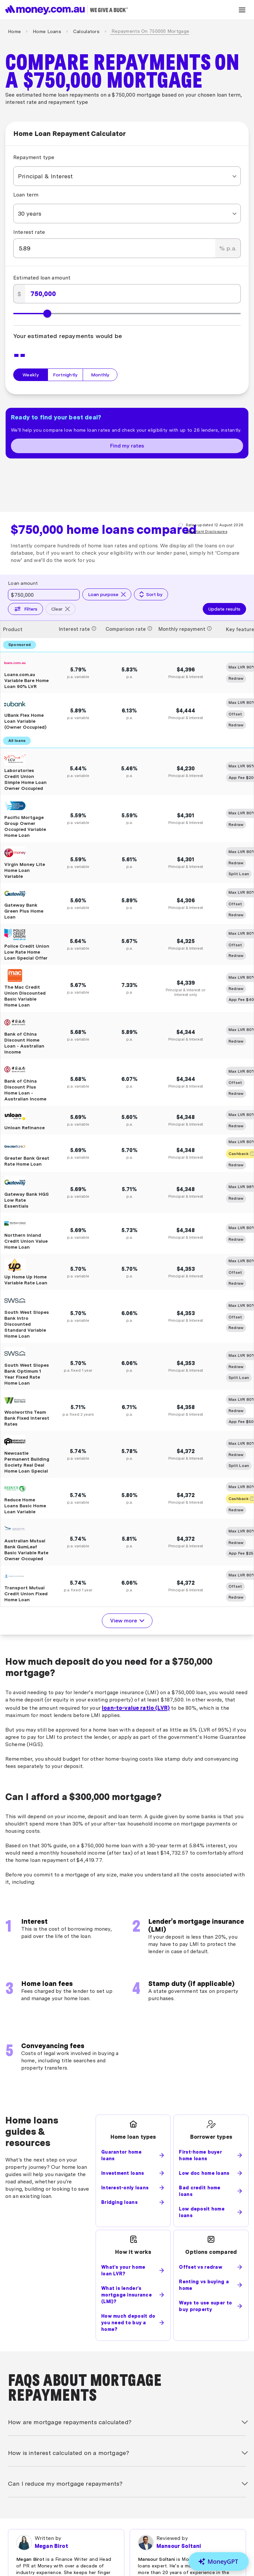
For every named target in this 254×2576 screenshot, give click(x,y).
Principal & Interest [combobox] (45, 176)
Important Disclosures (206, 531)
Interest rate (29, 232)
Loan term (25, 195)
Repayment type (33, 157)
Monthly (100, 374)
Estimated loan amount (41, 278)
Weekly (30, 374)
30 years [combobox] (29, 213)
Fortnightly (65, 374)
